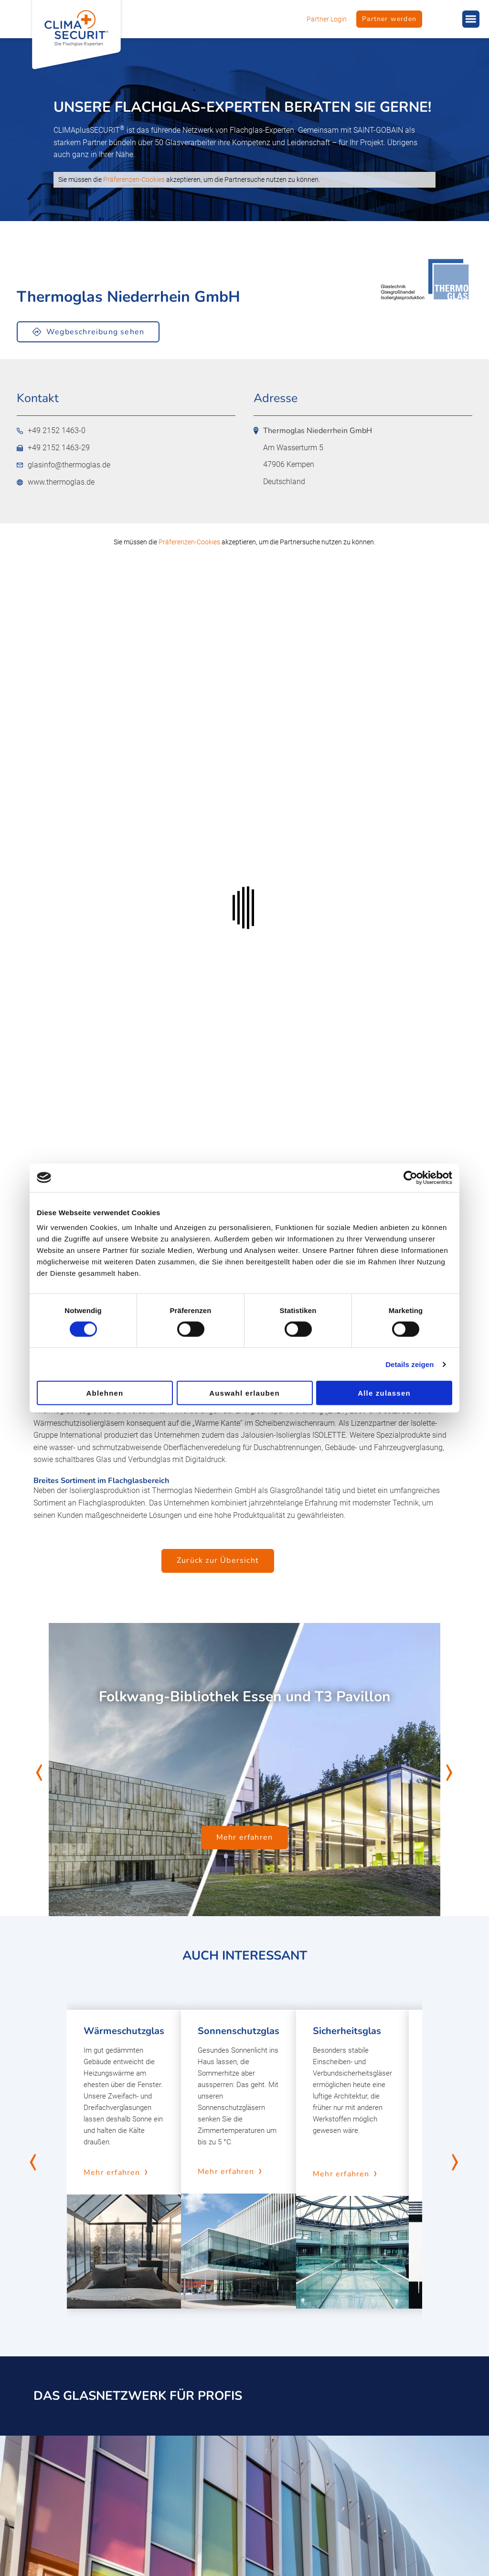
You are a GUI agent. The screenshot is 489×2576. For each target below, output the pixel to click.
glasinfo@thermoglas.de (63, 465)
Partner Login (327, 19)
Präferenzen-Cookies (134, 179)
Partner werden (389, 18)
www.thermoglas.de (56, 482)
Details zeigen (409, 1364)
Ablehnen (105, 1393)
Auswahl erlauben (244, 1393)
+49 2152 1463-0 (51, 431)
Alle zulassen (384, 1393)
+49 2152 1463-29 (53, 448)
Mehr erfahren (244, 1837)
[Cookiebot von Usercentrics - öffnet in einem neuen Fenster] (410, 1177)
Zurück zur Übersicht (218, 1560)
